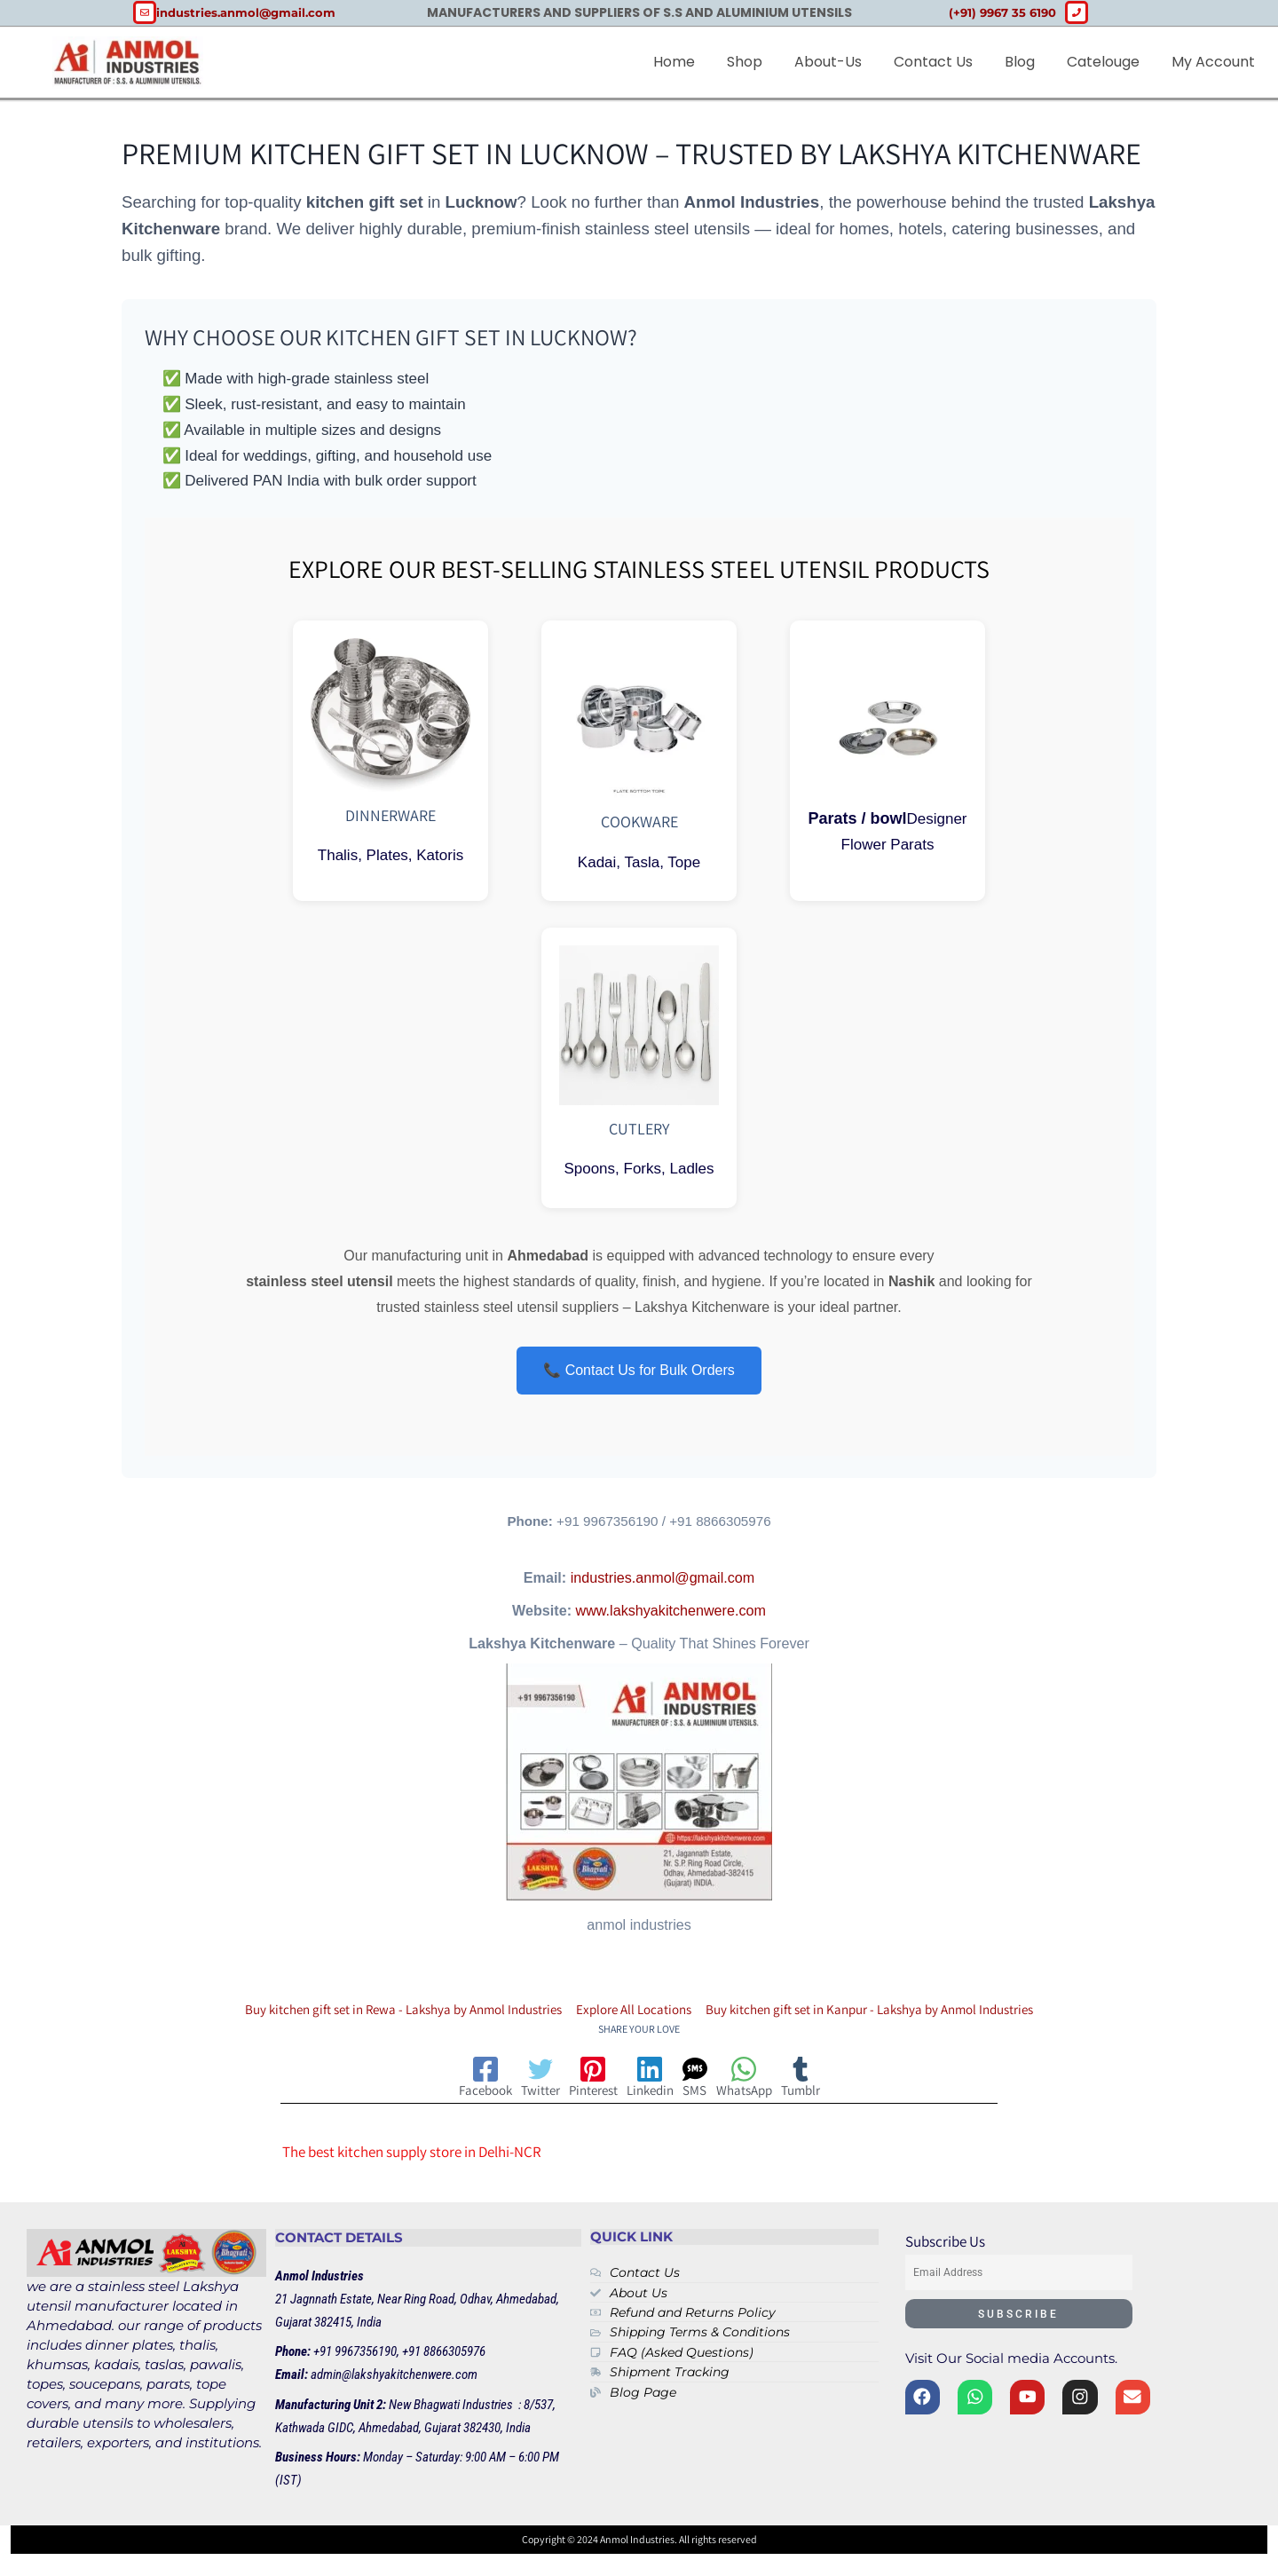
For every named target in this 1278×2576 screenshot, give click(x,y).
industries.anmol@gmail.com (662, 1581)
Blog (1020, 61)
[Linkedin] (653, 2081)
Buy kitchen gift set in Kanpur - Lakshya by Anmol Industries (895, 2012)
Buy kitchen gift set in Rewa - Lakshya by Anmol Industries (378, 2012)
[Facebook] (410, 2081)
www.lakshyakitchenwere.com (671, 1614)
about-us (828, 61)
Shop (744, 61)
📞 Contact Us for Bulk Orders (639, 1371)
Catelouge (1103, 61)
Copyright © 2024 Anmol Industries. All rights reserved (639, 2543)
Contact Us (933, 61)
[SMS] (720, 2081)
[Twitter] (491, 2081)
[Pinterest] (569, 2081)
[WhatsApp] (793, 2081)
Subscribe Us (945, 2246)
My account (1213, 61)
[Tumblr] (876, 2081)
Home (674, 61)
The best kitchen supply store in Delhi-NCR (411, 2156)
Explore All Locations (634, 2012)
